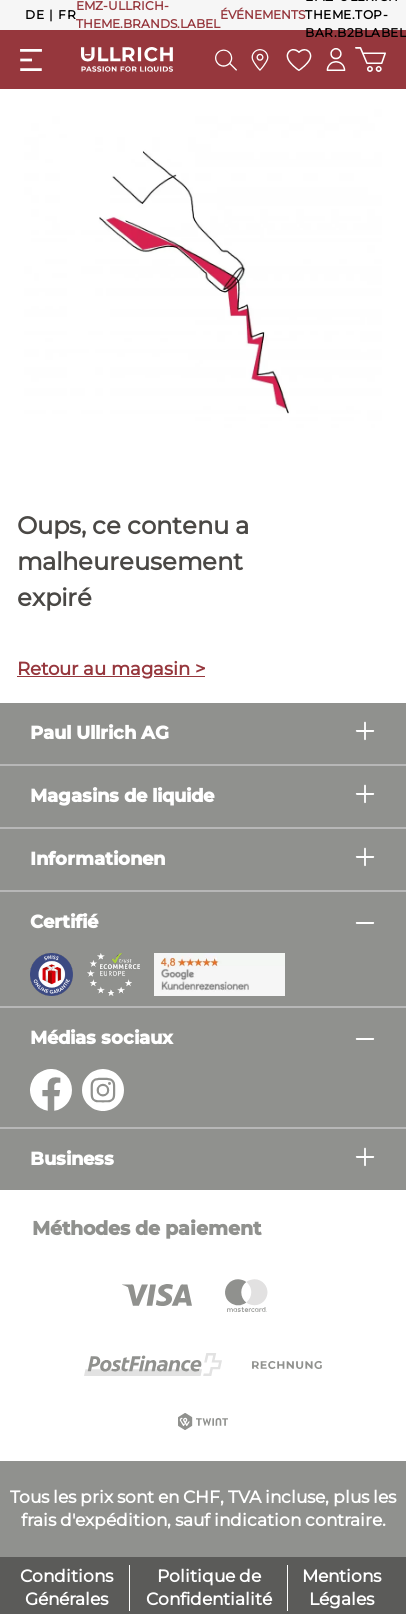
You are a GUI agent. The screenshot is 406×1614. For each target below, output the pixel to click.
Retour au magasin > (111, 669)
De (34, 14)
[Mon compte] (336, 59)
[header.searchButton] (226, 60)
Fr (67, 14)
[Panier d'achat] (370, 59)
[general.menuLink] (31, 60)
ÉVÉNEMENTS (262, 14)
